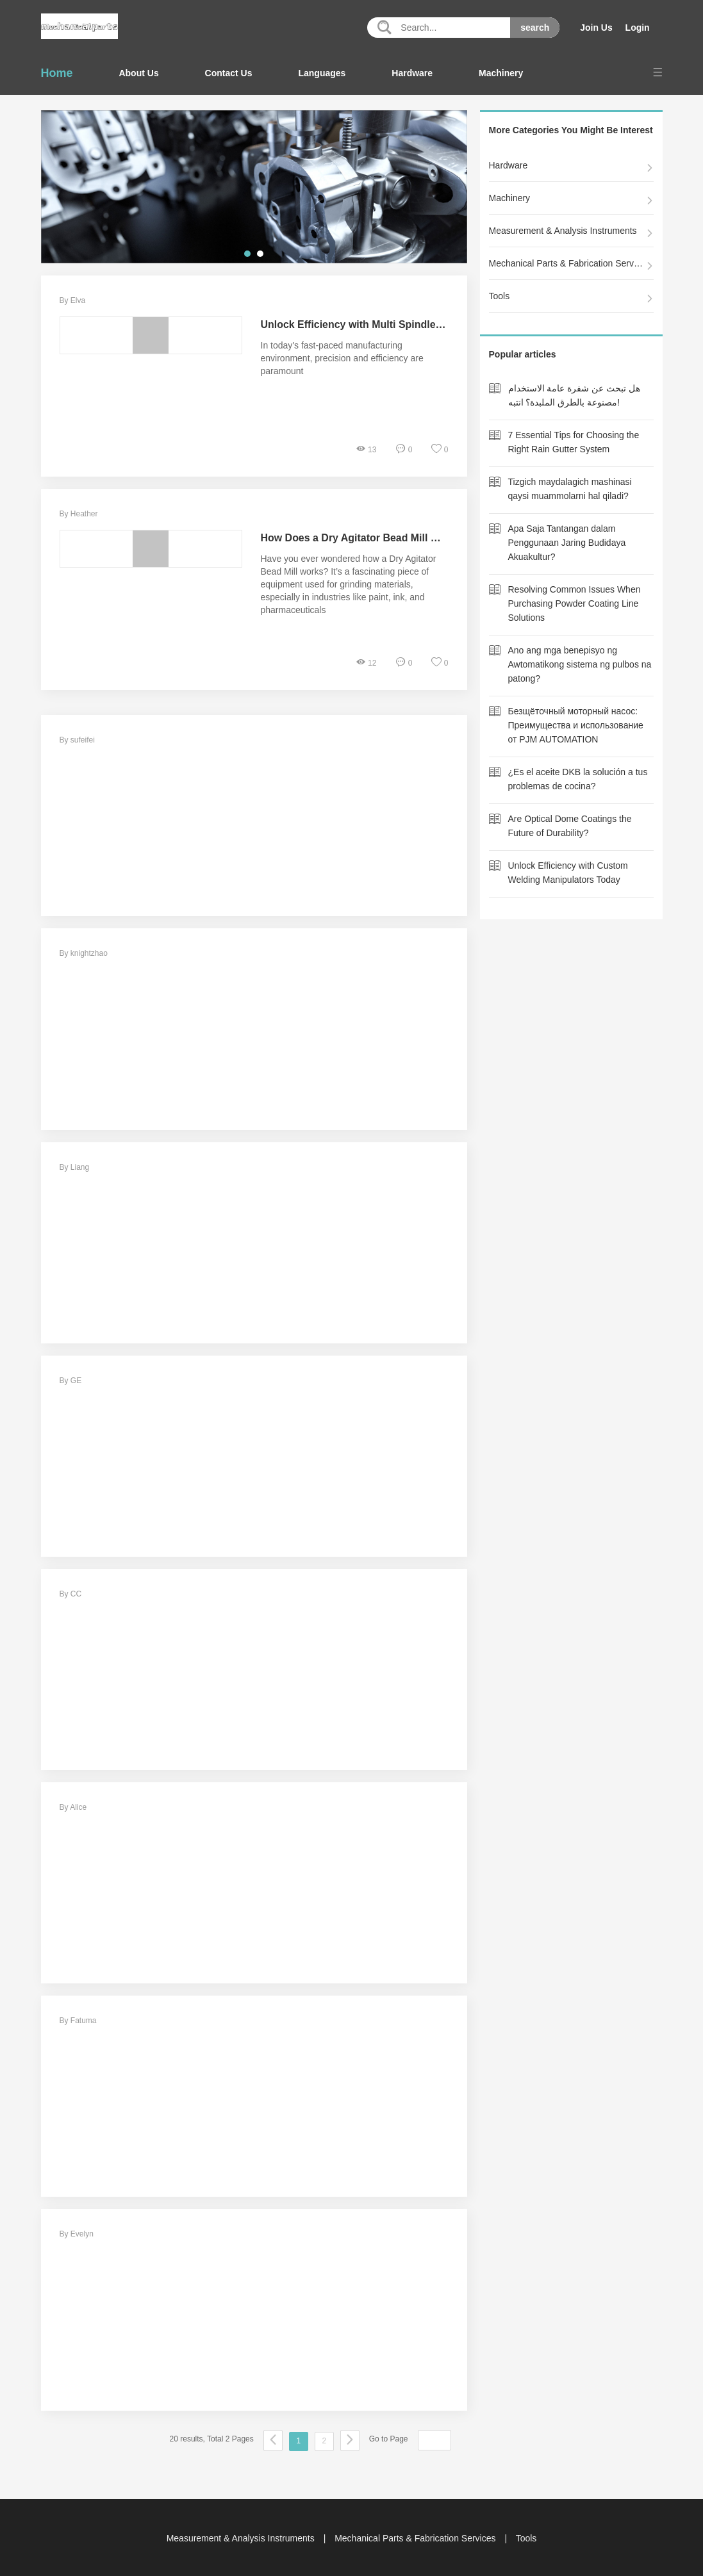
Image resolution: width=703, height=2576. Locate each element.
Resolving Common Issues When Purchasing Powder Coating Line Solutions (574, 603)
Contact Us (228, 73)
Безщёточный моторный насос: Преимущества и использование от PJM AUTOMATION (575, 725)
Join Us (596, 27)
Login (637, 27)
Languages (321, 73)
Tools (499, 296)
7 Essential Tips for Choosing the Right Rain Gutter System (574, 442)
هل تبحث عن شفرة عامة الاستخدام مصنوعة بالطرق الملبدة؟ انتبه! (574, 395)
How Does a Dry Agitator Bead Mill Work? (362, 537)
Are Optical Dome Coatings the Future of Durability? (570, 826)
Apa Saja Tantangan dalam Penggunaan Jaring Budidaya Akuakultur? (567, 542)
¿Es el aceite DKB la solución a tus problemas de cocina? (578, 779)
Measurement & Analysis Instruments (563, 231)
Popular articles (522, 354)
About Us (138, 73)
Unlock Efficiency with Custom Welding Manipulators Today (568, 872)
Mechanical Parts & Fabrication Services (566, 263)
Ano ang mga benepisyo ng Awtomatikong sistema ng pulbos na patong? (580, 664)
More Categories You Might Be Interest (571, 130)
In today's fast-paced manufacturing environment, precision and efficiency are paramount (342, 358)
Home (57, 73)
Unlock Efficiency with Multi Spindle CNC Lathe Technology (406, 324)
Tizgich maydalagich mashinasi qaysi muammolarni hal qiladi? (570, 489)
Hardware (412, 73)
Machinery (501, 73)
